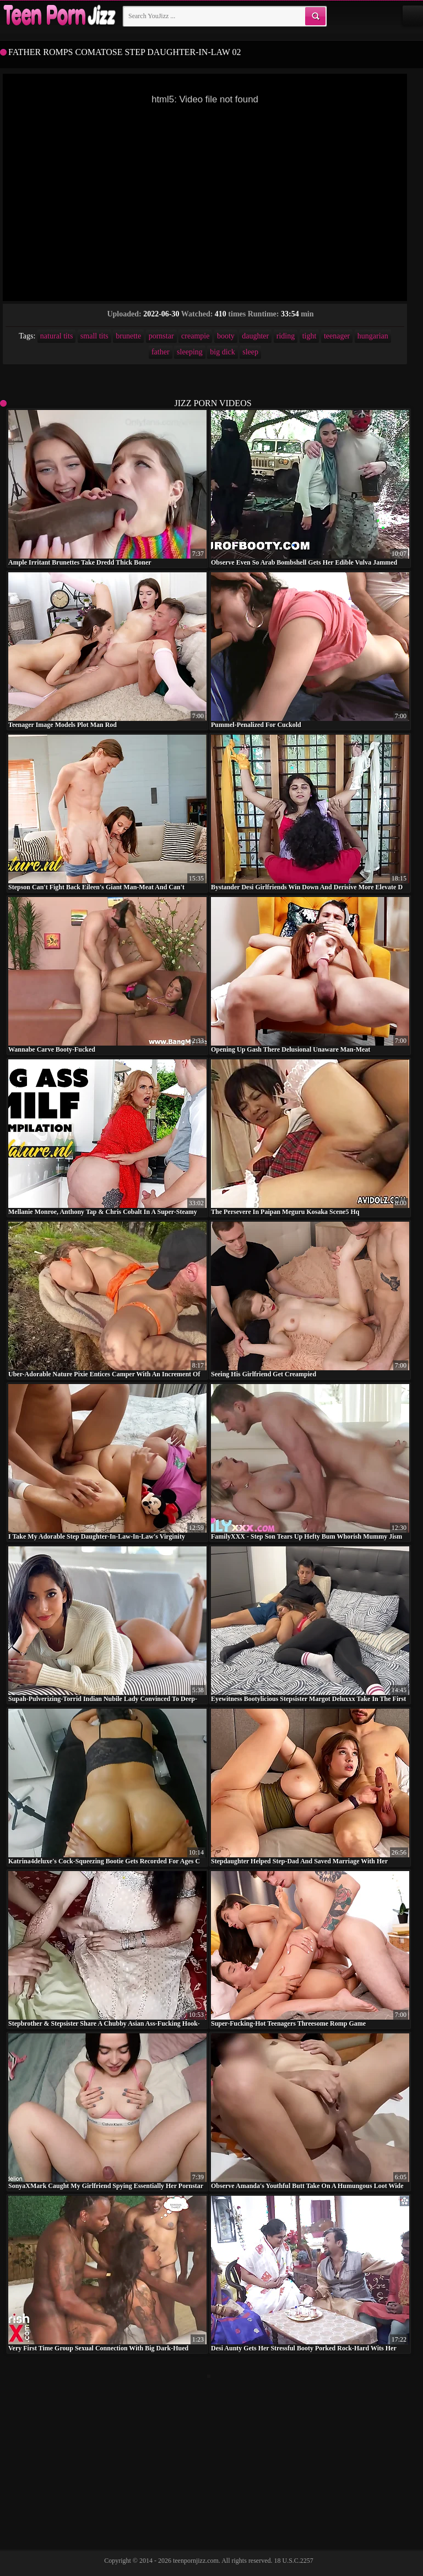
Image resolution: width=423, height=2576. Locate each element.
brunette (128, 336)
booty (226, 336)
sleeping (190, 352)
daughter (255, 336)
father (160, 352)
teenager (337, 336)
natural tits (56, 336)
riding (285, 336)
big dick (222, 352)
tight (309, 336)
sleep (250, 352)
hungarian (372, 336)
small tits (94, 336)
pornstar (161, 336)
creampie (195, 336)
